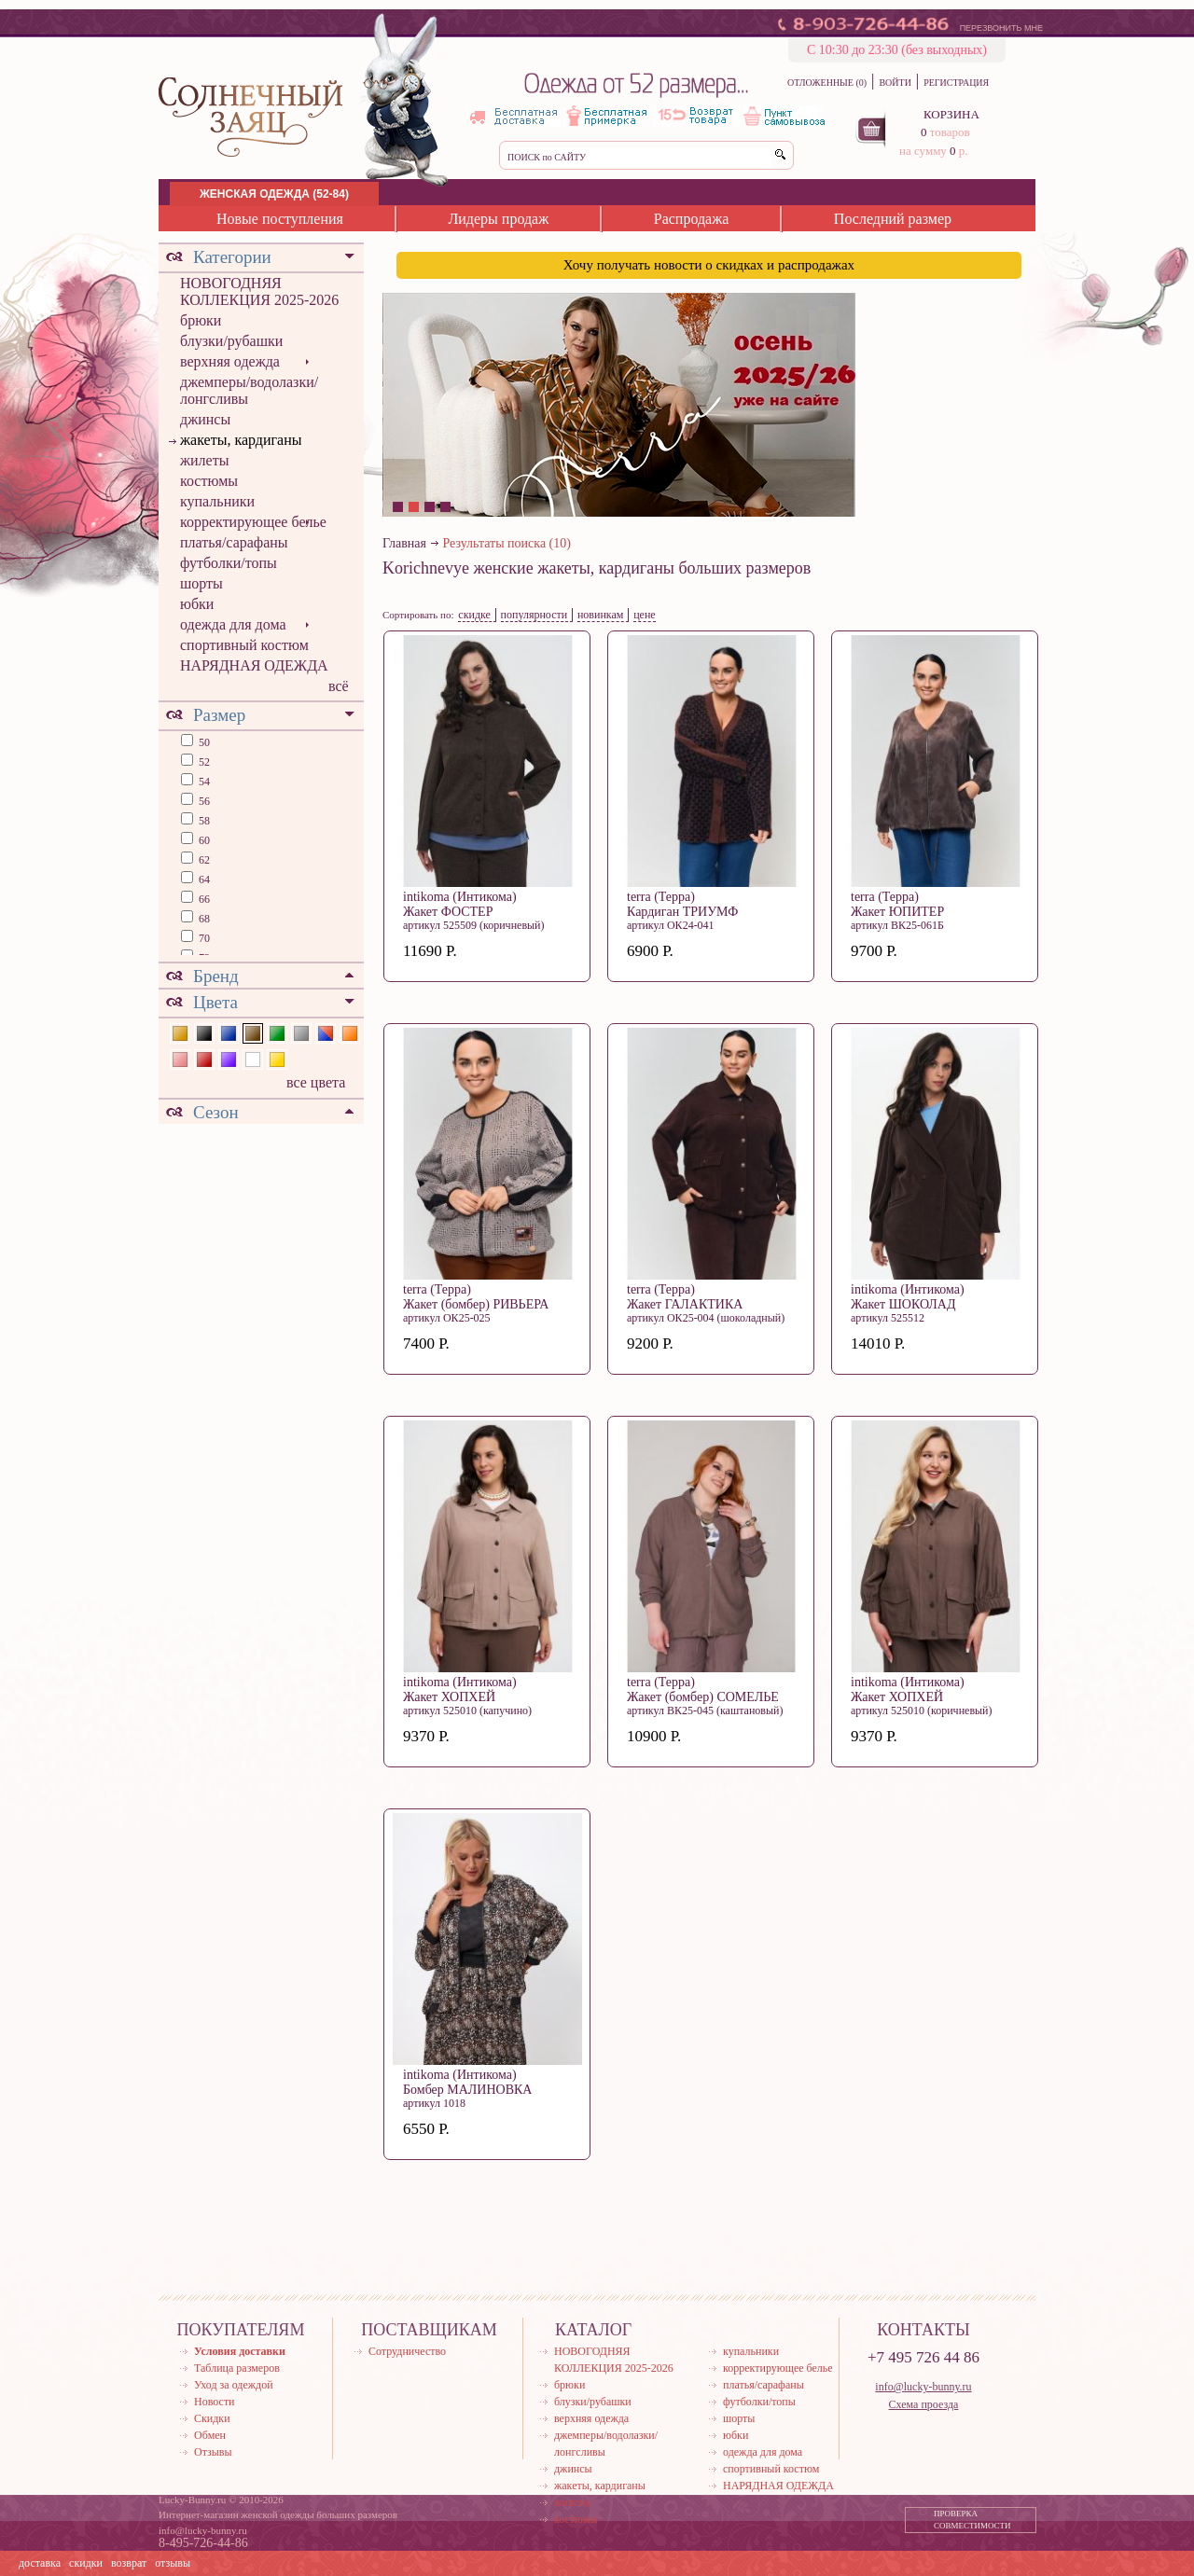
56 (203, 801)
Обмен (210, 2435)
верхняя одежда (230, 361)
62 (203, 859)
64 (203, 879)
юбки (197, 604)
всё (338, 686)
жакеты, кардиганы (240, 440)
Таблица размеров (237, 2368)
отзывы (172, 2562)
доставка (40, 2562)
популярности (534, 614)
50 (203, 742)
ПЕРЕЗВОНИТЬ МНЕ (1001, 28)
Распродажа (691, 219)
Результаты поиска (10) (507, 543)
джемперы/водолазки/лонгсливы (249, 390)
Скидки (212, 2418)
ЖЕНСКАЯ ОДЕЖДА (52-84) (274, 194)
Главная (404, 543)
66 (203, 899)
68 (203, 918)
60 (203, 840)
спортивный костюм (244, 645)
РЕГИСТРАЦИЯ (956, 82)
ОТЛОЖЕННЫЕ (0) (827, 82)
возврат (128, 2562)
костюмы (209, 481)
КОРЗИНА (951, 114)
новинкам (600, 614)
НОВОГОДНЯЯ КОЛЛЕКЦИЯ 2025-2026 (259, 291)
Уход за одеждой (233, 2384)
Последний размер (892, 219)
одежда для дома (233, 624)
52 (203, 762)
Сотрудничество (407, 2351)
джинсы (205, 419)
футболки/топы (228, 563)
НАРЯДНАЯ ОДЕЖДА (254, 665)
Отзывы (213, 2451)
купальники (217, 501)
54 (203, 781)
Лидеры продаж (498, 219)
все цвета (315, 1082)
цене (644, 614)
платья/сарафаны (234, 542)
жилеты (204, 460)
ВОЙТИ (894, 82)
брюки (200, 320)
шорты (201, 583)
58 (203, 820)
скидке (474, 614)
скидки (86, 2562)
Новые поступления (279, 219)
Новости (214, 2401)
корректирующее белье (253, 522)
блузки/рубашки (231, 341)
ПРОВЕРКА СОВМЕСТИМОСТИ (972, 2520)
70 (203, 938)
